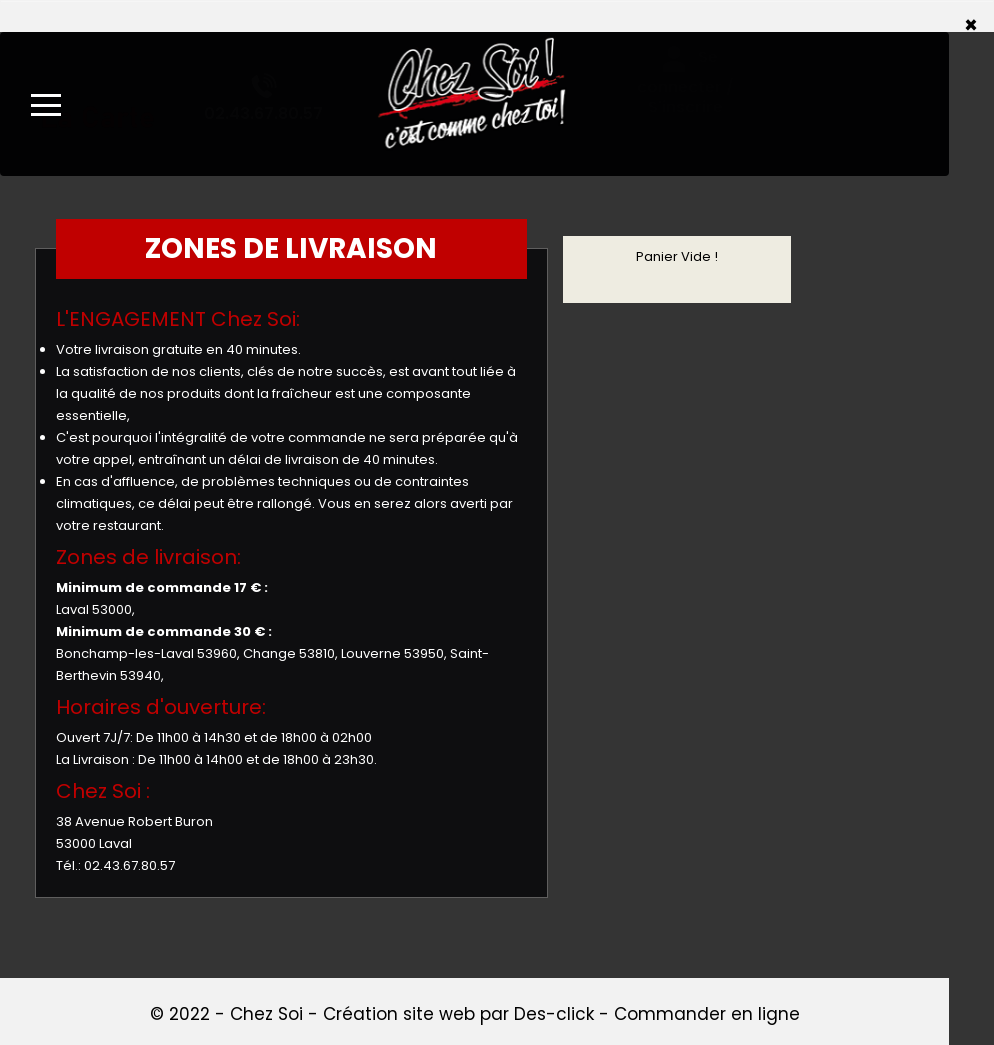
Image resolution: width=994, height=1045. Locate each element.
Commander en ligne (707, 1014)
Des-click (554, 1014)
